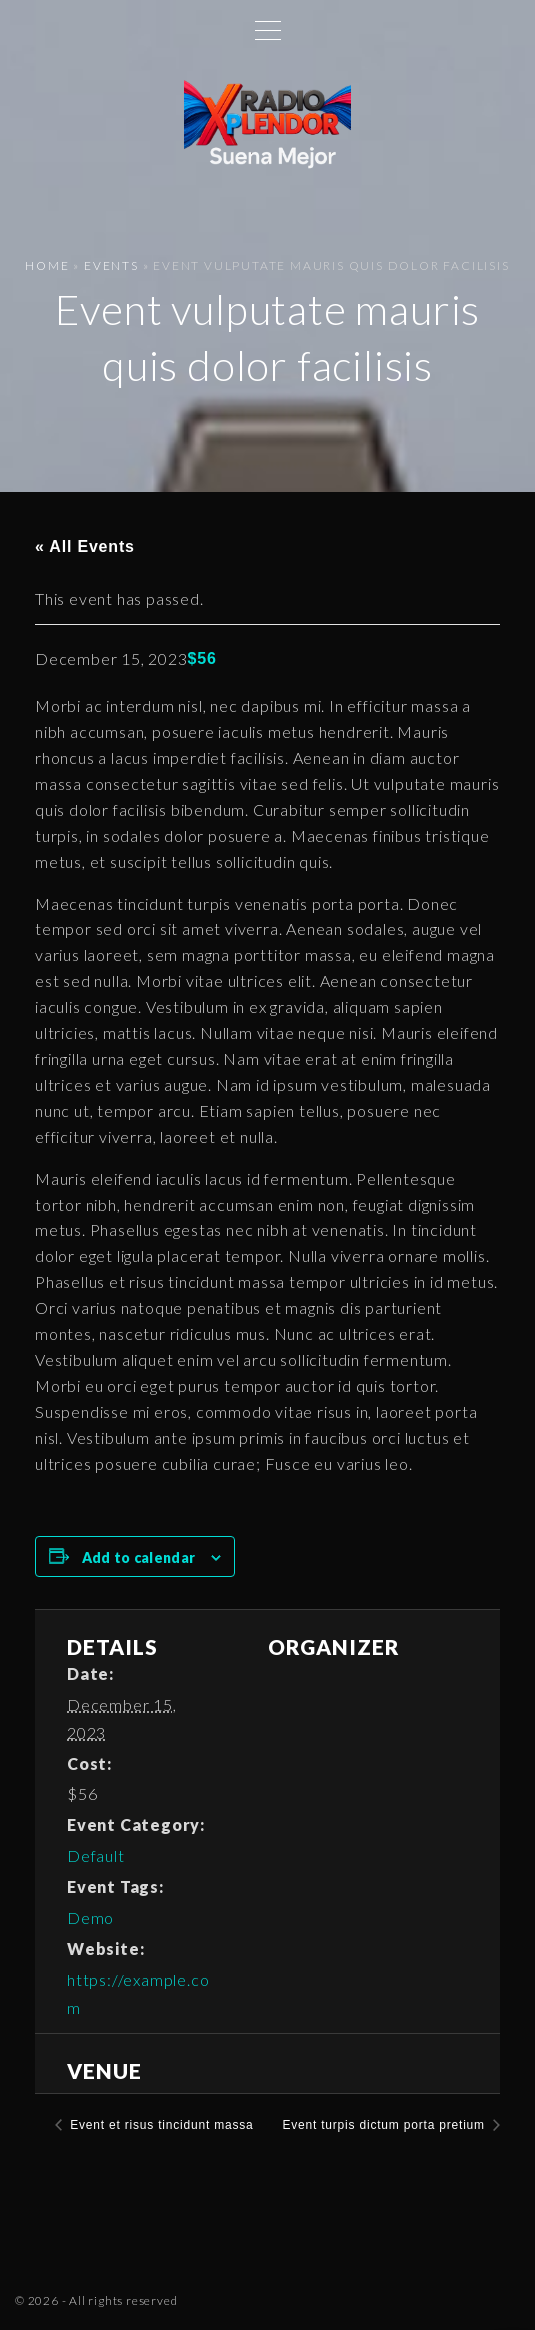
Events (111, 265)
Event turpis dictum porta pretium (385, 2125)
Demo (90, 1917)
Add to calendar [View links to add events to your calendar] (138, 1557)
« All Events (85, 546)
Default (96, 1855)
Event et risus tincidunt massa (160, 2125)
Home (47, 265)
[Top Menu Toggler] (268, 30)
